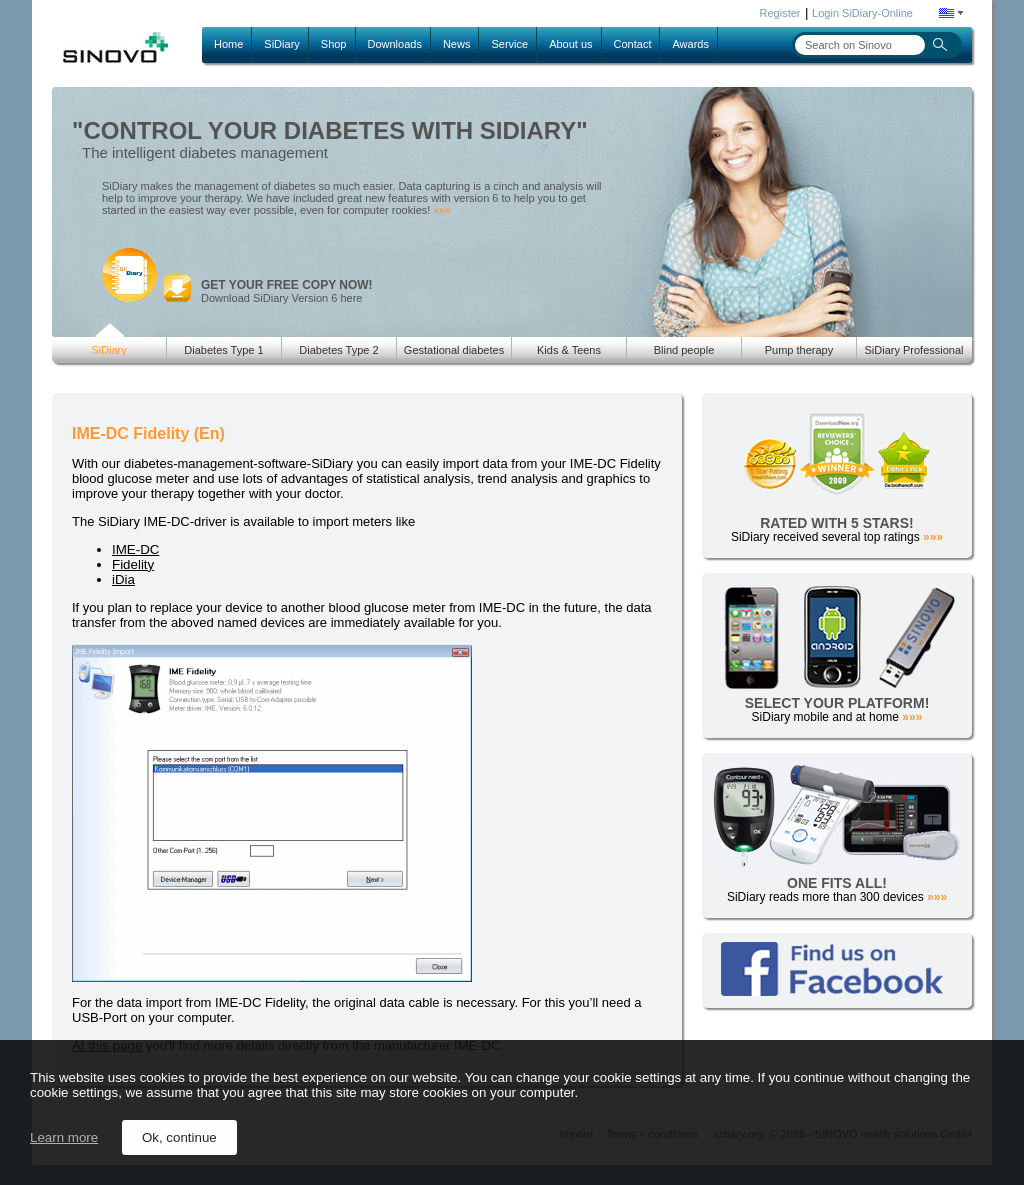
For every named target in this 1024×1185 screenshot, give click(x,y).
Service (509, 44)
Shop (334, 44)
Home (228, 44)
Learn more (64, 1137)
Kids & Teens (569, 350)
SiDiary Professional (913, 350)
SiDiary (281, 44)
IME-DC (135, 549)
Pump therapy (799, 350)
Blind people (684, 350)
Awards (690, 44)
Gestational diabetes (454, 350)
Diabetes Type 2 (338, 350)
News (457, 44)
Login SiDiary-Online (862, 13)
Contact (633, 44)
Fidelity (133, 564)
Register (780, 13)
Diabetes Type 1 (223, 350)
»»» (441, 210)
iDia (123, 579)
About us (570, 44)
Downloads (395, 44)
